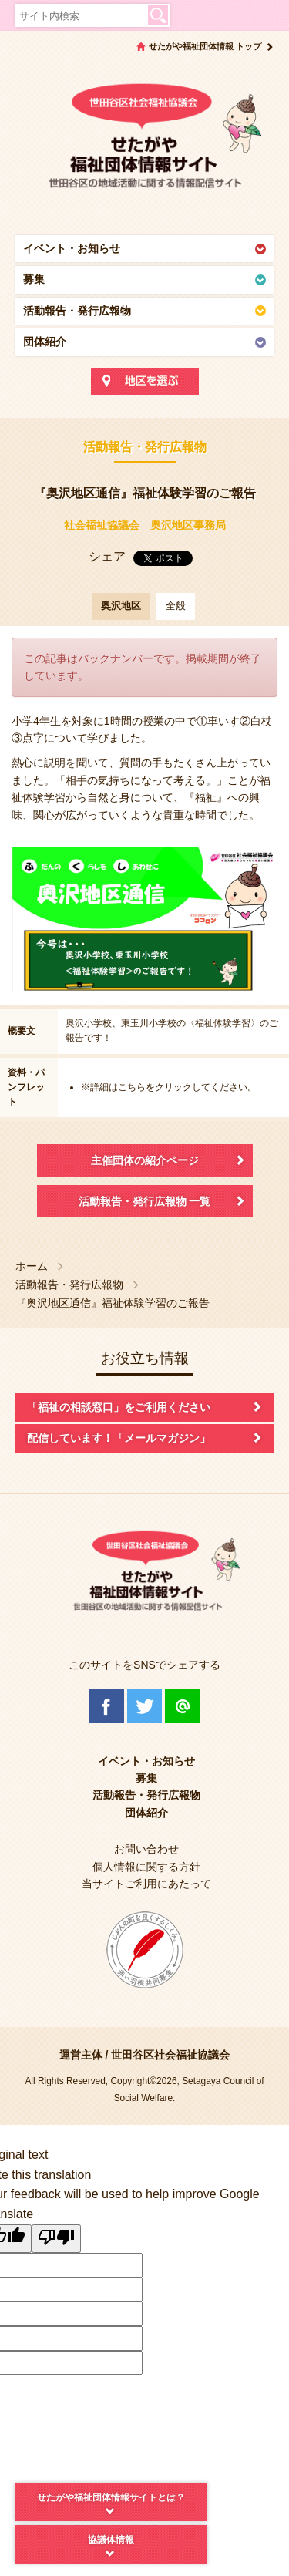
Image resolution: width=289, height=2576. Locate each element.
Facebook (106, 1706)
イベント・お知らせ (71, 248)
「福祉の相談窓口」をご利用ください (118, 1407)
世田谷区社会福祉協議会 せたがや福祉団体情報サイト (144, 143)
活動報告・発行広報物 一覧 (145, 1201)
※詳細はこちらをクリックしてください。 (169, 1087)
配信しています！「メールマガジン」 (118, 1438)
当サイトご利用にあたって (146, 1883)
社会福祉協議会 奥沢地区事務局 (145, 525)
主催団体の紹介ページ (145, 1160)
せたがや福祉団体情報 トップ (205, 46)
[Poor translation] (56, 2239)
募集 (34, 279)
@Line (182, 1706)
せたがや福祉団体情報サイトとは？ (111, 2497)
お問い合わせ (146, 1849)
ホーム (31, 1266)
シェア (107, 556)
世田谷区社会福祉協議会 (170, 2055)
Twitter (144, 1706)
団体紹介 (44, 341)
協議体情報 (111, 2539)
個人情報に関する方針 (146, 1866)
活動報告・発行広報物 (77, 311)
